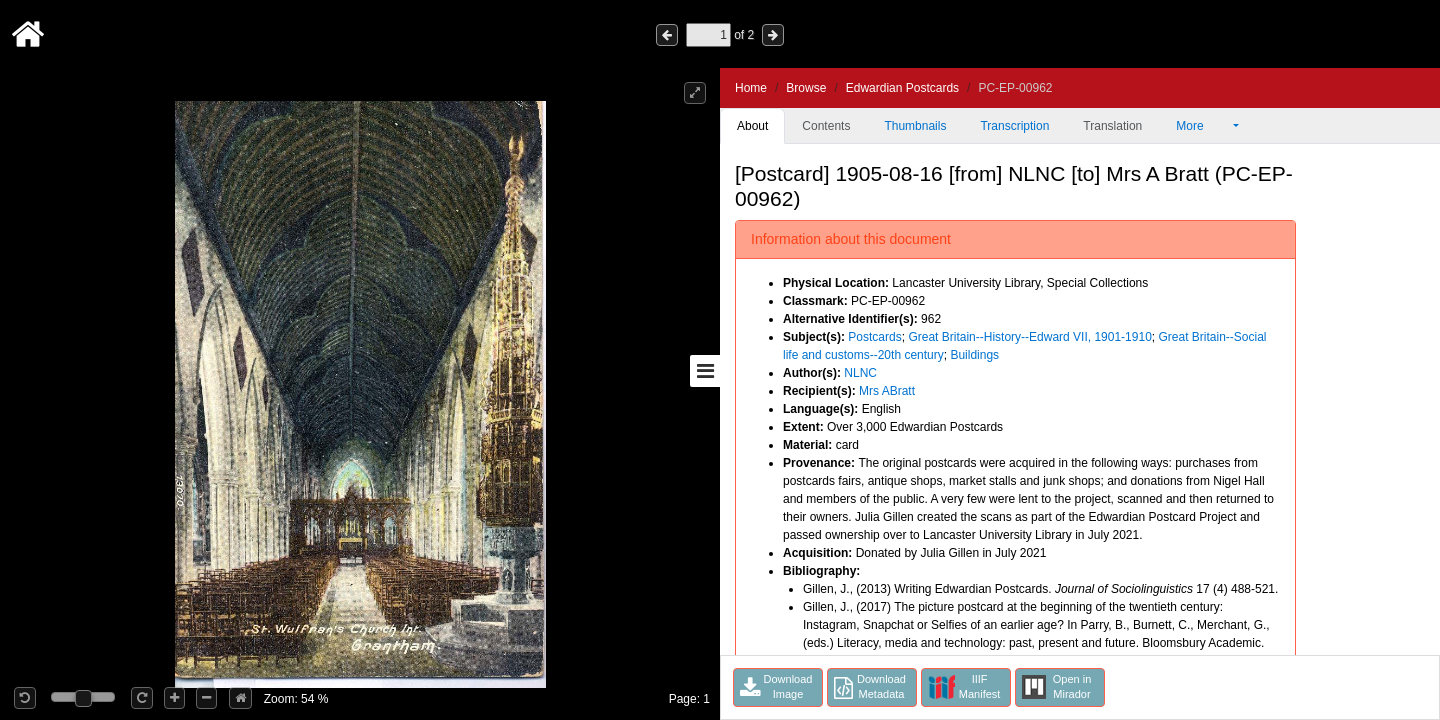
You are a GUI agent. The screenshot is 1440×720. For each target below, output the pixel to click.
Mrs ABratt (887, 391)
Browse (806, 88)
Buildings (974, 355)
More (1203, 126)
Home (751, 88)
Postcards (874, 337)
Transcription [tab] (1014, 126)
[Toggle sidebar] (705, 371)
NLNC (860, 373)
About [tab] (752, 126)
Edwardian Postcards (902, 88)
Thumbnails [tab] (915, 126)
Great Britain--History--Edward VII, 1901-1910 (1029, 337)
